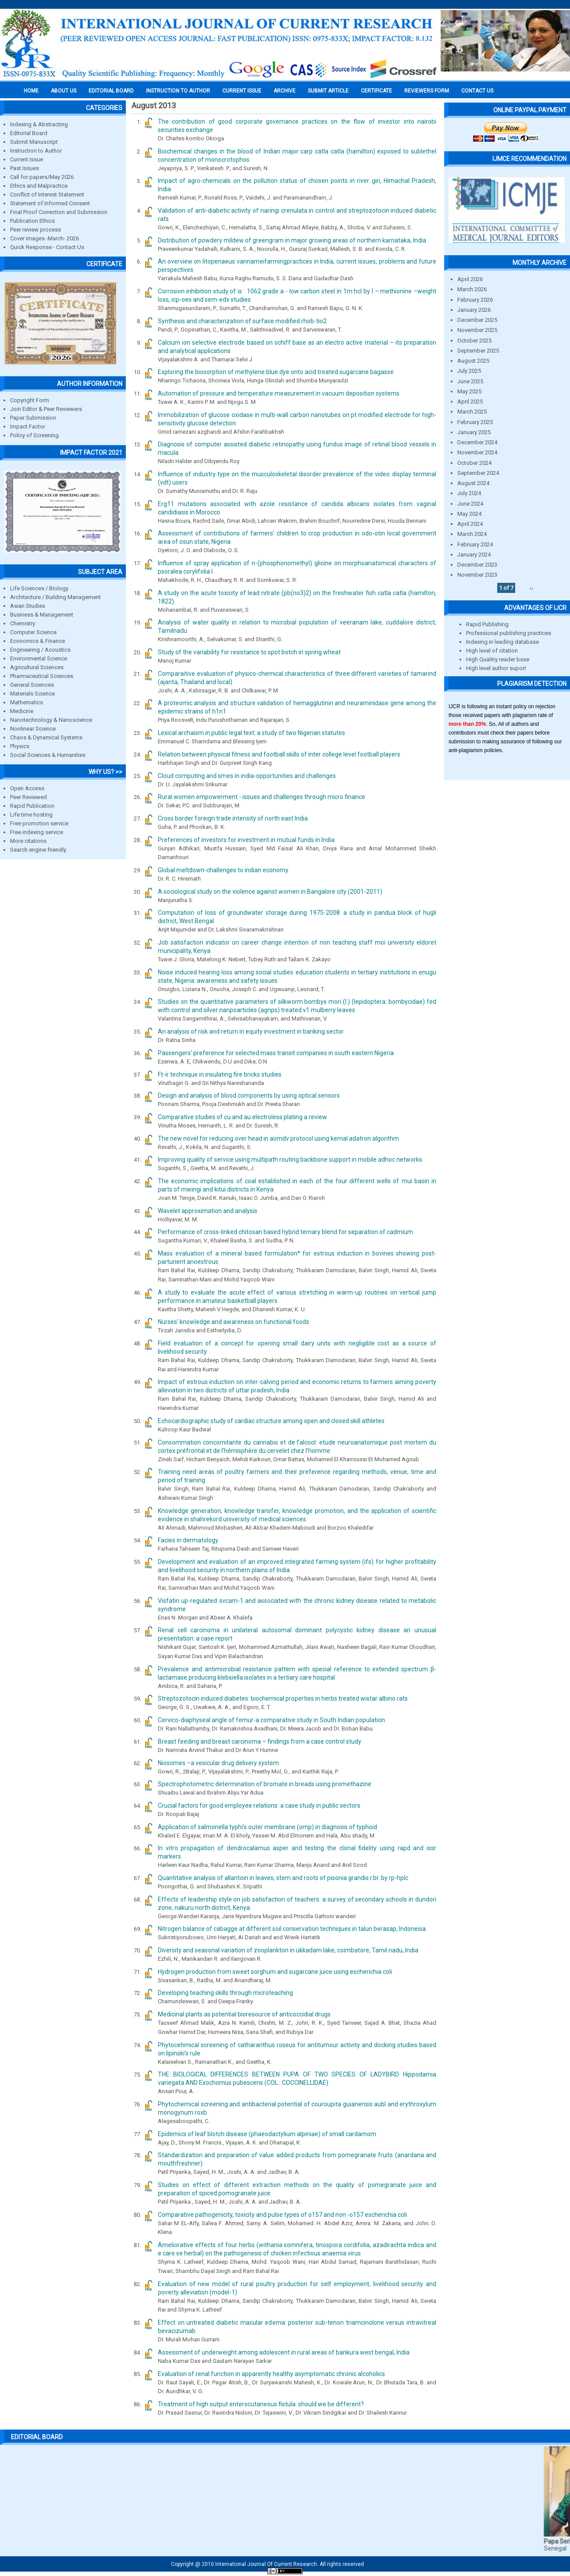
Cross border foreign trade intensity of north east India (233, 818)
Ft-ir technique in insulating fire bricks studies (219, 1074)
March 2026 (472, 289)
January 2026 (474, 310)
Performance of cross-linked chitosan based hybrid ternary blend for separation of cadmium (285, 1231)
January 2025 (474, 432)
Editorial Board (28, 133)
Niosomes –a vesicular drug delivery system (218, 1762)
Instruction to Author (36, 150)
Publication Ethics (32, 221)
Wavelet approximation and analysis (207, 1210)
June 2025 (470, 381)
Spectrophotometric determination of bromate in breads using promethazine (264, 1784)
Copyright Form (29, 400)
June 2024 (470, 503)
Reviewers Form (426, 91)
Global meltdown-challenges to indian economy (223, 870)
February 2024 (475, 544)
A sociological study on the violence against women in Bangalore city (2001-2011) (270, 891)
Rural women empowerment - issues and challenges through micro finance (261, 796)
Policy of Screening (34, 435)
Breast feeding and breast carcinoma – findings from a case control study (259, 1741)
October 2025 (474, 340)
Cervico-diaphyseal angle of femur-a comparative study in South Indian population (271, 1719)
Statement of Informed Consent (50, 203)
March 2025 (472, 411)
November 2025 (477, 330)
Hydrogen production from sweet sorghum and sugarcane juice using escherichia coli (275, 1971)
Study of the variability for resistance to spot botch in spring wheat (249, 652)
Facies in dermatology (188, 1540)
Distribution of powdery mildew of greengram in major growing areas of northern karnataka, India (292, 240)
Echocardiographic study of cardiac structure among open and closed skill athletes (271, 1420)
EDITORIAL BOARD (111, 91)
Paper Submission (33, 417)
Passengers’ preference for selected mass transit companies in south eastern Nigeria (276, 1052)
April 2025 (470, 401)
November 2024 (477, 452)
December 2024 (477, 442)
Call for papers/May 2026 (42, 177)
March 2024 (472, 534)
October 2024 (474, 463)
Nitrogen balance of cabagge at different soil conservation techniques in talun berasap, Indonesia (292, 1928)
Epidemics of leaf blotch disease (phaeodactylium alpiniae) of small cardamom (267, 2133)
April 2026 (470, 279)
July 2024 (469, 493)
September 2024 (478, 473)
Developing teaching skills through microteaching (225, 1992)
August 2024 (473, 483)
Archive (285, 91)
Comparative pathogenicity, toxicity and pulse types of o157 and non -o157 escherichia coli (282, 2214)
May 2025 (469, 391)
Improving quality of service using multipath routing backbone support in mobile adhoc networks (290, 1159)
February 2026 (475, 299)
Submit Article (328, 91)
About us (63, 91)
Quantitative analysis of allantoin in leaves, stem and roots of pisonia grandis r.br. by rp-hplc (283, 1877)
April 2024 (470, 524)
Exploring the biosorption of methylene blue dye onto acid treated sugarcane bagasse (276, 371)
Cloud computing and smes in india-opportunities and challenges (247, 775)
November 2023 (477, 574)
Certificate (376, 91)
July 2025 (469, 370)
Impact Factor (27, 426)
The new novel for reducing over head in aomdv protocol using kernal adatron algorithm (278, 1138)
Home (31, 91)
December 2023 (477, 564)
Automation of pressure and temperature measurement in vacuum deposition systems (278, 393)
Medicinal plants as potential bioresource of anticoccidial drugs (244, 2014)
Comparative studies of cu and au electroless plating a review (242, 1116)
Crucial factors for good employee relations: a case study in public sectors (259, 1805)
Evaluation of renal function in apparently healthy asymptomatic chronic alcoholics (271, 2373)
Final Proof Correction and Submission (58, 212)
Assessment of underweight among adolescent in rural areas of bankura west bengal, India (284, 2352)
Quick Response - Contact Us (47, 247)
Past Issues (24, 168)
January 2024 (474, 554)
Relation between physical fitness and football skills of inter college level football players (279, 754)
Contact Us (477, 91)
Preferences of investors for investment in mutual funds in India (246, 839)
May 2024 (469, 513)
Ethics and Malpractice (39, 185)
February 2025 (475, 422)
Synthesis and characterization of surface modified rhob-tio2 (242, 321)
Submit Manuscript (34, 142)
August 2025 (473, 360)
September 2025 (478, 350)
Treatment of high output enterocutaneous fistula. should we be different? (261, 2404)
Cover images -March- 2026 (44, 238)
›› (531, 588)
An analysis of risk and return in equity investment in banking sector (251, 1031)
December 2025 (477, 320)
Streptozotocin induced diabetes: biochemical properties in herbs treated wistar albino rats (283, 1698)
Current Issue (241, 91)
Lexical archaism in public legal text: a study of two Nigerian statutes (251, 732)
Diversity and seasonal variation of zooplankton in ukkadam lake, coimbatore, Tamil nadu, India (288, 1950)
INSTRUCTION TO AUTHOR (178, 91)
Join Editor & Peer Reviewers (46, 409)
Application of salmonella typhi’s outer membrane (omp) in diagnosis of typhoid (267, 1826)
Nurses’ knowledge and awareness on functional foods (233, 1321)
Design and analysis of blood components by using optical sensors (249, 1095)
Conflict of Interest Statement (47, 194)
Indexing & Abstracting (39, 124)
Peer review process (35, 229)
